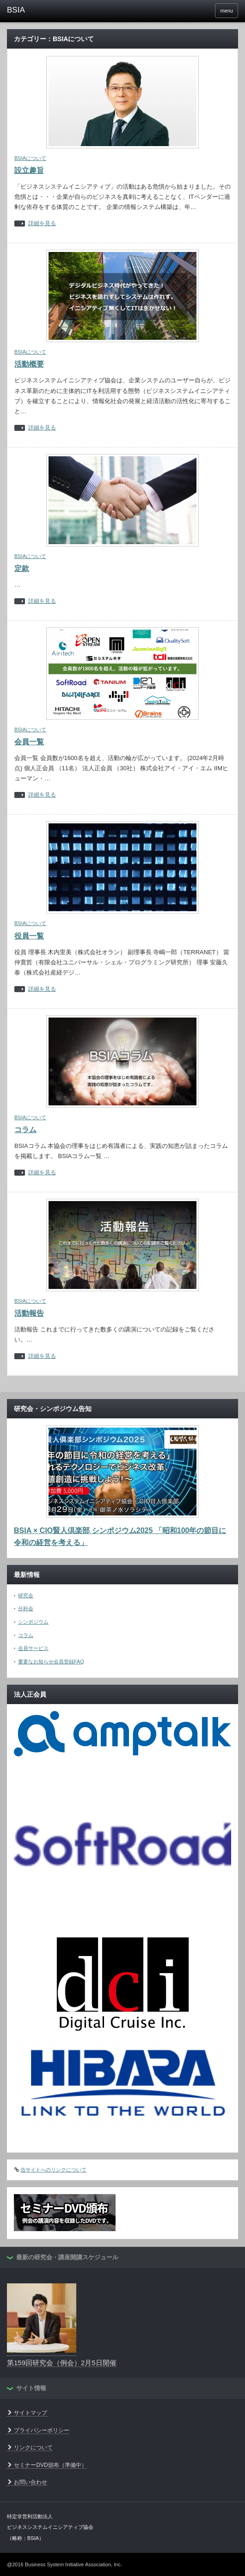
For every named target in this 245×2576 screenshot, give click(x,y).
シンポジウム (33, 1622)
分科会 (25, 1608)
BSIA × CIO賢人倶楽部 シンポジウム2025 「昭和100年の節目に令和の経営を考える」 (120, 1536)
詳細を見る (42, 224)
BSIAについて (30, 158)
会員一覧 (29, 742)
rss (190, 11)
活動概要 (29, 364)
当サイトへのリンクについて (53, 2169)
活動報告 (29, 1313)
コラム (25, 1130)
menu (226, 10)
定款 (21, 568)
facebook (203, 11)
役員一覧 (29, 936)
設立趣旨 (29, 170)
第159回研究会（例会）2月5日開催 (61, 2363)
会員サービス (33, 1648)
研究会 (25, 1595)
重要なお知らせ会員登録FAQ (51, 1661)
